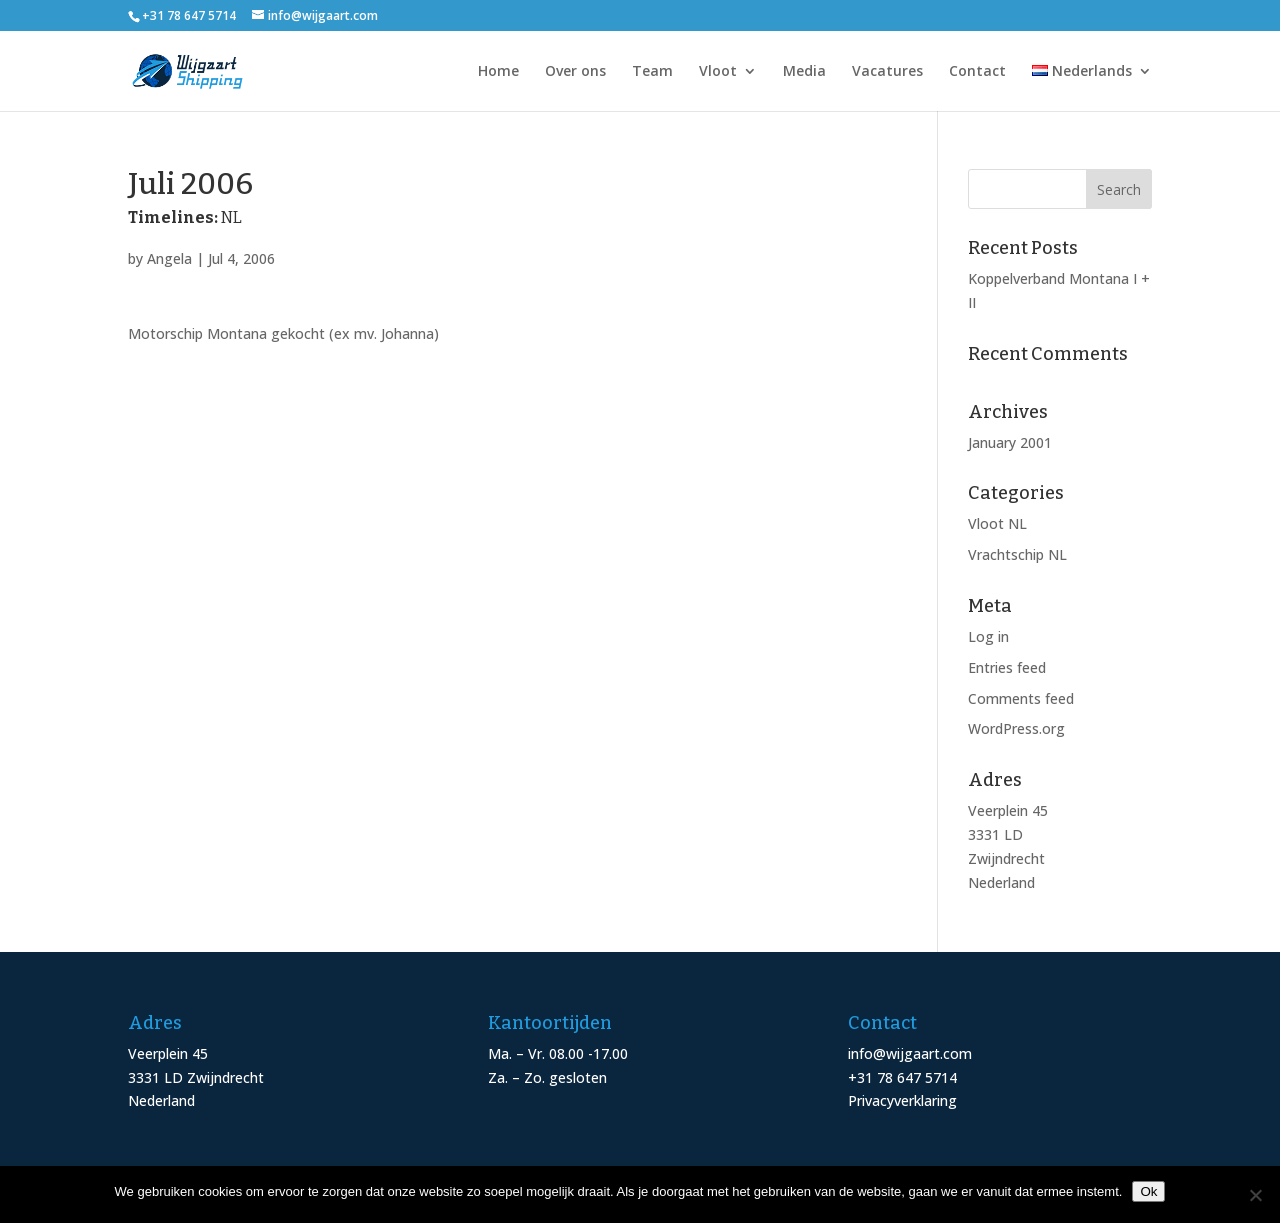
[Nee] (1255, 1195)
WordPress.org (1016, 728)
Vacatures (887, 72)
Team (652, 72)
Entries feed (1007, 667)
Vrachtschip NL (1017, 554)
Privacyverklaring (902, 1100)
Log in (988, 636)
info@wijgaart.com (910, 1053)
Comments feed (1021, 698)
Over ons (575, 72)
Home (498, 72)
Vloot (718, 72)
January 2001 (1010, 442)
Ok (1148, 1191)
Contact (977, 72)
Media (804, 72)
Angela (169, 258)
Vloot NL (997, 523)
